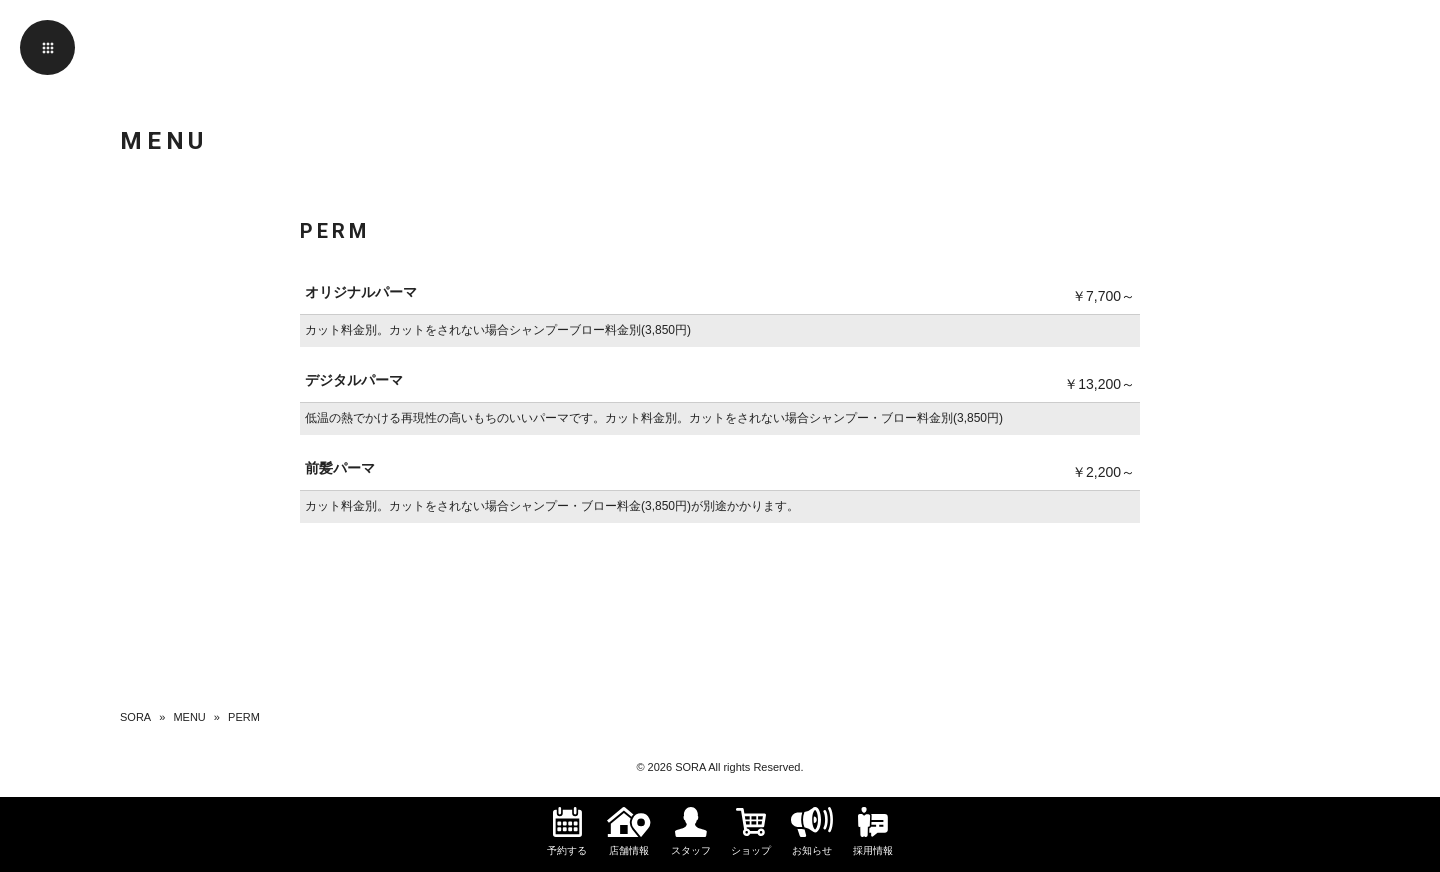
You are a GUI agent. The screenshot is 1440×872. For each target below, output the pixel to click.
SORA (135, 717)
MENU (189, 717)
